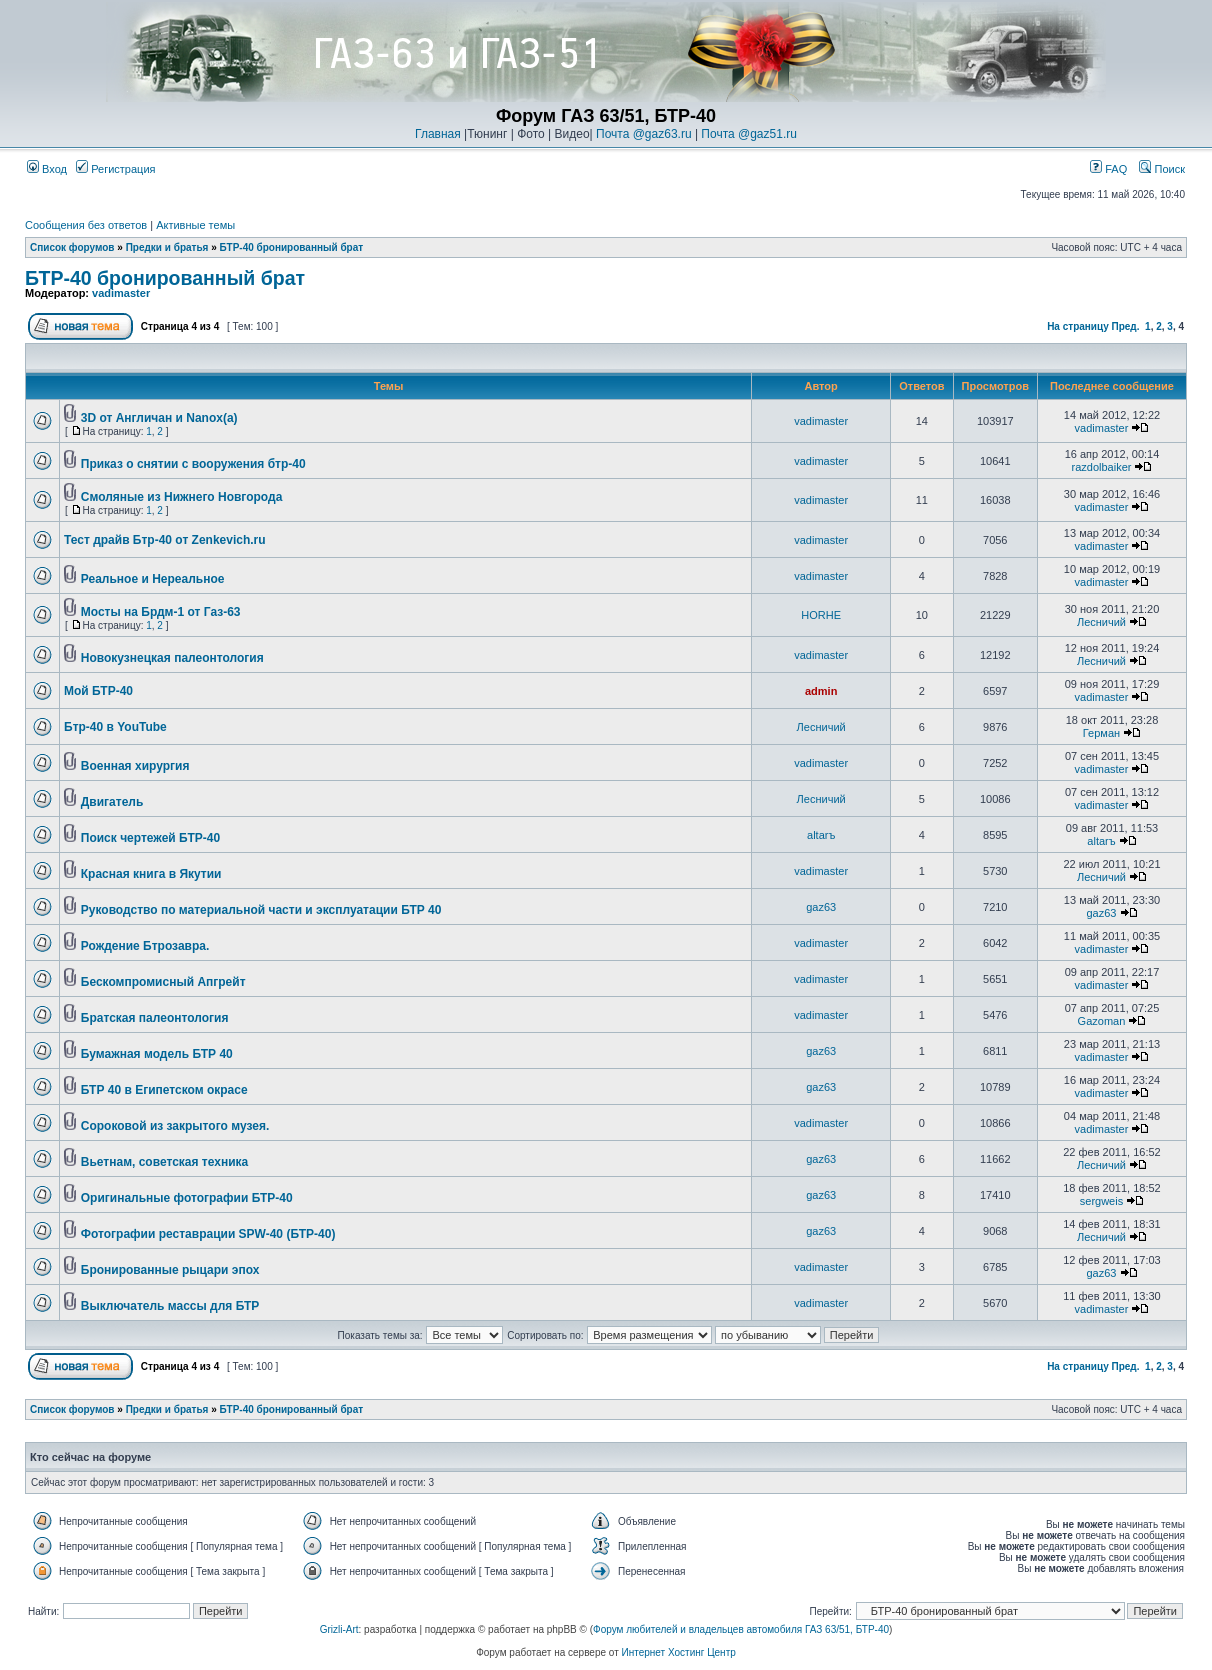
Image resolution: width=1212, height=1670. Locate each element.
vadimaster (121, 293)
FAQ (1108, 169)
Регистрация (115, 169)
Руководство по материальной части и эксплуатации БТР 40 (261, 910)
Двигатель (112, 802)
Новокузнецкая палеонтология (172, 658)
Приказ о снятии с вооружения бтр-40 (193, 464)
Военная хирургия (135, 766)
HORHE (821, 615)
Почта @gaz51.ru (749, 134)
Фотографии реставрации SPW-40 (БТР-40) (208, 1234)
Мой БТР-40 (98, 691)
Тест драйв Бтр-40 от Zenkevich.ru (165, 540)
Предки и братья (167, 247)
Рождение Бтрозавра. (145, 946)
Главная (438, 134)
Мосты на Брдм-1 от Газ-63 (161, 612)
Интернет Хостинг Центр (679, 1652)
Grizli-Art (339, 1629)
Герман (1101, 733)
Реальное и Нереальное (153, 579)
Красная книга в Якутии (151, 874)
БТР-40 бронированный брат (292, 247)
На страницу (1078, 326)
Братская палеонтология (155, 1018)
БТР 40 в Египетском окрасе (164, 1090)
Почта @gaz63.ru (644, 134)
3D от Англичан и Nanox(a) (159, 418)
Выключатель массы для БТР (170, 1306)
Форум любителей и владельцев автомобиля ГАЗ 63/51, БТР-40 (741, 1629)
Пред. (1126, 326)
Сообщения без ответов (86, 225)
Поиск (1162, 169)
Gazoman (1102, 1021)
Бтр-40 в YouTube (115, 727)
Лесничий (1101, 622)
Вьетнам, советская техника (164, 1162)
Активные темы (195, 225)
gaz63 (821, 907)
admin (821, 691)
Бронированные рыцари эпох (170, 1270)
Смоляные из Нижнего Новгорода (182, 497)
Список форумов (72, 247)
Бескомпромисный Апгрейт (163, 982)
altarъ (821, 835)
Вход (47, 169)
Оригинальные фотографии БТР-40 (187, 1198)
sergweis (1101, 1201)
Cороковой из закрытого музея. (175, 1126)
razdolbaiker (1102, 467)
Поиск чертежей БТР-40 (150, 838)
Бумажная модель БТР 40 (157, 1054)
